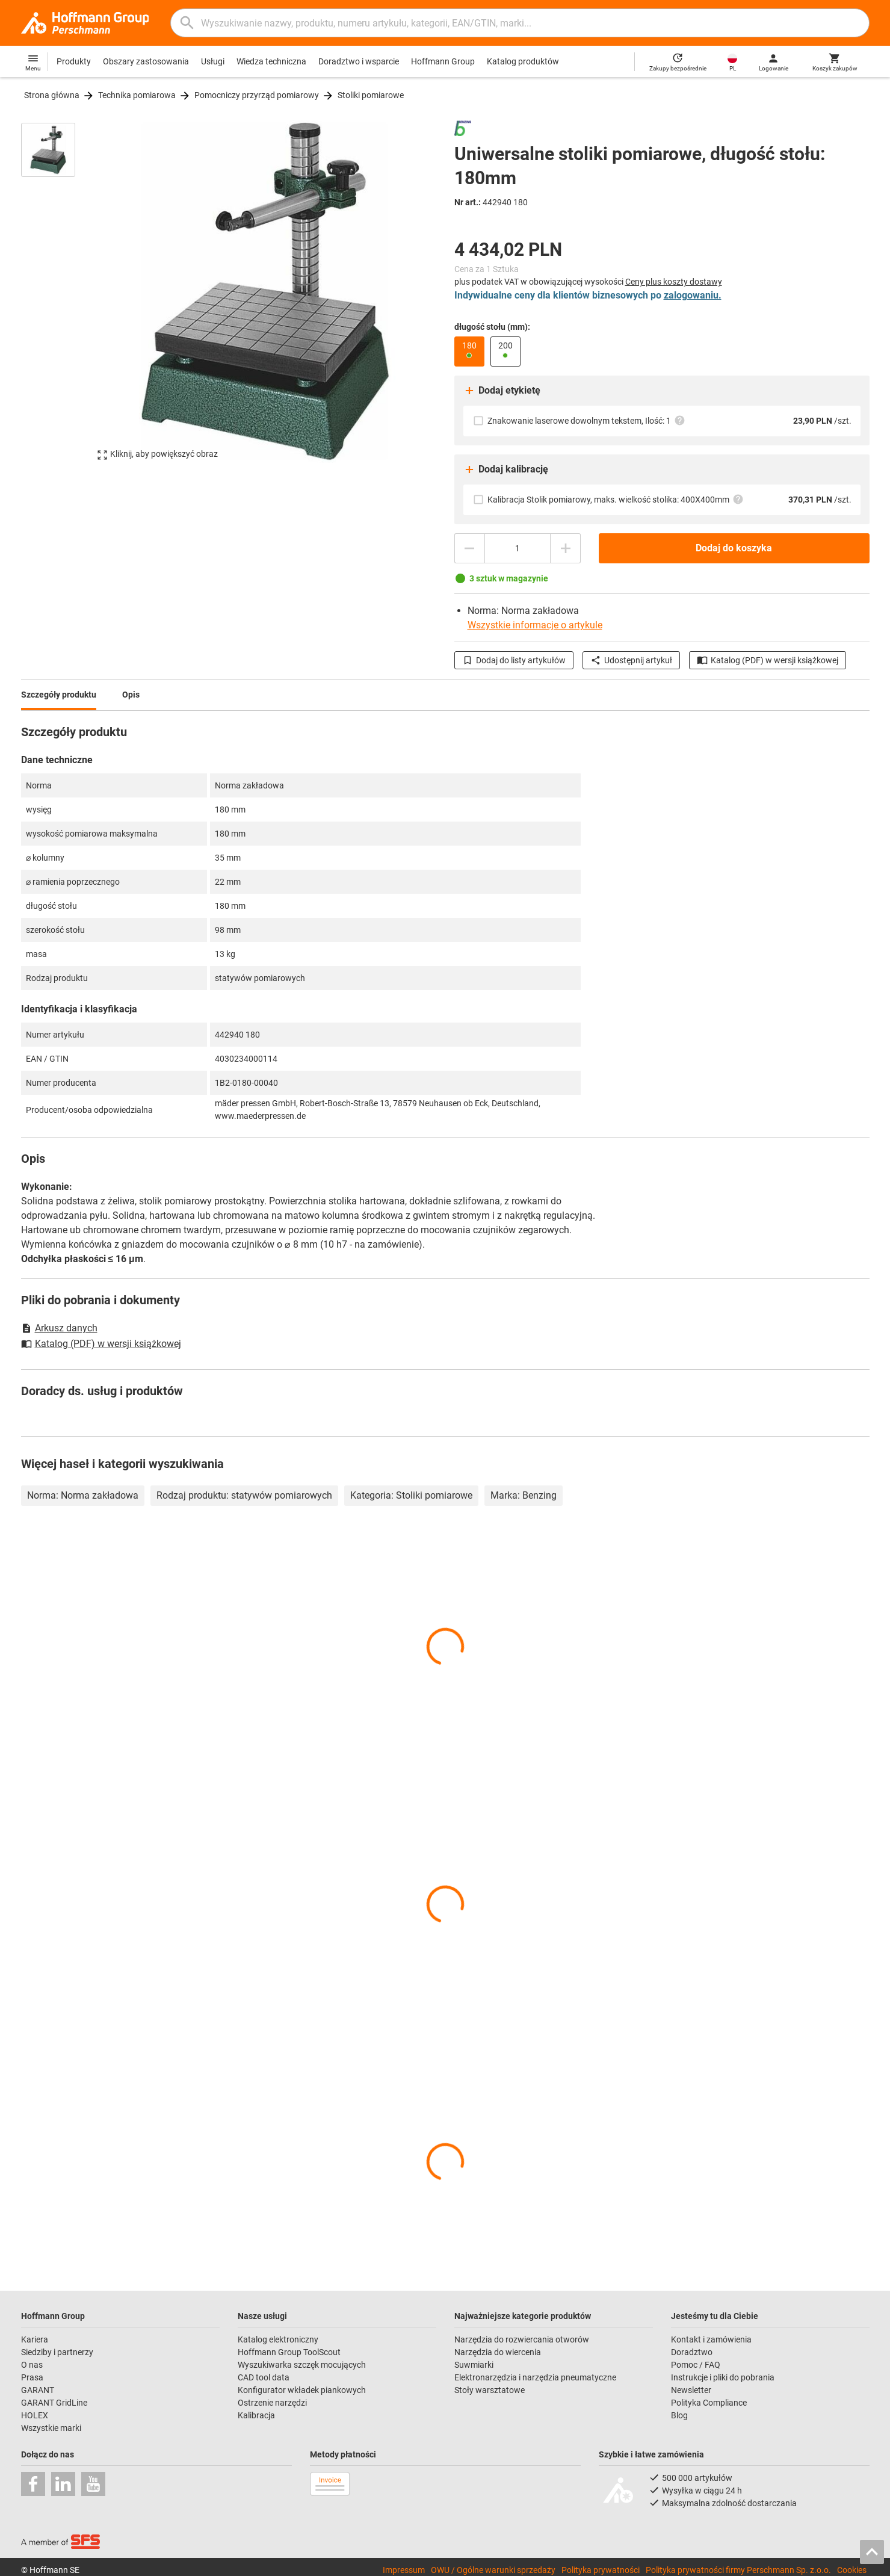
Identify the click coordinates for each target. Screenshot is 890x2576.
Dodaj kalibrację (505, 469)
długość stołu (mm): (492, 327)
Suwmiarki (473, 2365)
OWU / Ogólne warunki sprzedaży (493, 2570)
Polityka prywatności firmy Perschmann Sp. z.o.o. (738, 2570)
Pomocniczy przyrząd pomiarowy (256, 95)
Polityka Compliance (709, 2402)
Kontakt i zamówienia (711, 2339)
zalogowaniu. (693, 295)
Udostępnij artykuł (631, 660)
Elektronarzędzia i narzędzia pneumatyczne (535, 2377)
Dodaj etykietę (501, 391)
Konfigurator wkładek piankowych (302, 2390)
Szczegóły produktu (58, 694)
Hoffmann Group (443, 61)
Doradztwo (691, 2352)
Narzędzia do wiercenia (497, 2352)
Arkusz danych (59, 1328)
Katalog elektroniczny (278, 2339)
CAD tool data (263, 2377)
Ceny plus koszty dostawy (673, 281)
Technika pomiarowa (137, 95)
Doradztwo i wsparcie (358, 61)
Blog (679, 2415)
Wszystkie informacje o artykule (535, 625)
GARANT (37, 2390)
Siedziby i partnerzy (57, 2352)
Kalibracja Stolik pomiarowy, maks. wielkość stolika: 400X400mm (615, 499)
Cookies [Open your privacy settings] (852, 2570)
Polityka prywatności (600, 2570)
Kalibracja (256, 2415)
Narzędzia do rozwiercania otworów (521, 2339)
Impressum (404, 2570)
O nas (32, 2365)
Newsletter (691, 2390)
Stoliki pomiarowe (371, 95)
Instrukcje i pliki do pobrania (722, 2377)
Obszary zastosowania (146, 61)
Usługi (212, 61)
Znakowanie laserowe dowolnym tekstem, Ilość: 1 (586, 420)
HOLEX (34, 2415)
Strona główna (51, 95)
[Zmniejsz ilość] (469, 548)
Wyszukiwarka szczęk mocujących (302, 2365)
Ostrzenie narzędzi (272, 2402)
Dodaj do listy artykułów (514, 660)
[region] (57, 291)
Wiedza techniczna (271, 61)
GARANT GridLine (54, 2402)
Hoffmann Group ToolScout (289, 2352)
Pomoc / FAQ (695, 2365)
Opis (131, 694)
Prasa (32, 2377)
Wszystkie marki (51, 2428)
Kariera (34, 2339)
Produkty (74, 61)
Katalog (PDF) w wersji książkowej (767, 660)
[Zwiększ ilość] (566, 548)
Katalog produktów (523, 61)
